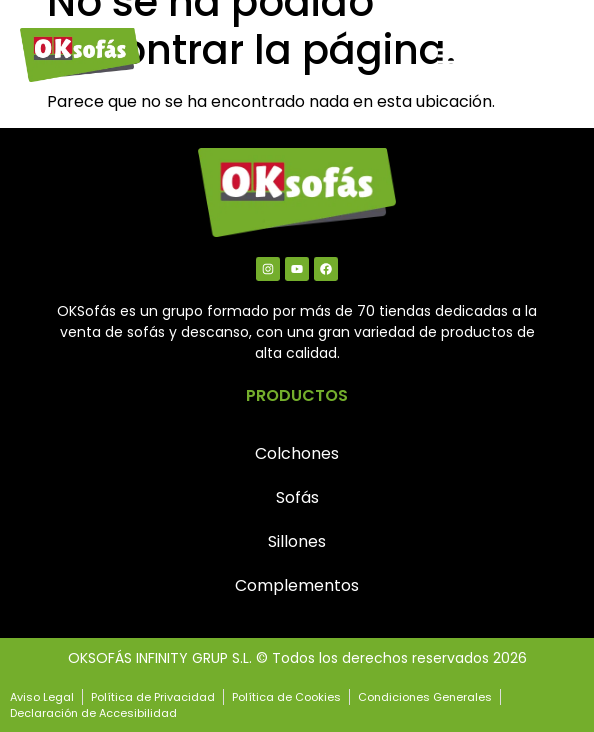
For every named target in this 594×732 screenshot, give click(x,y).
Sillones (297, 541)
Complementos (297, 585)
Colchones (297, 453)
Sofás (297, 497)
